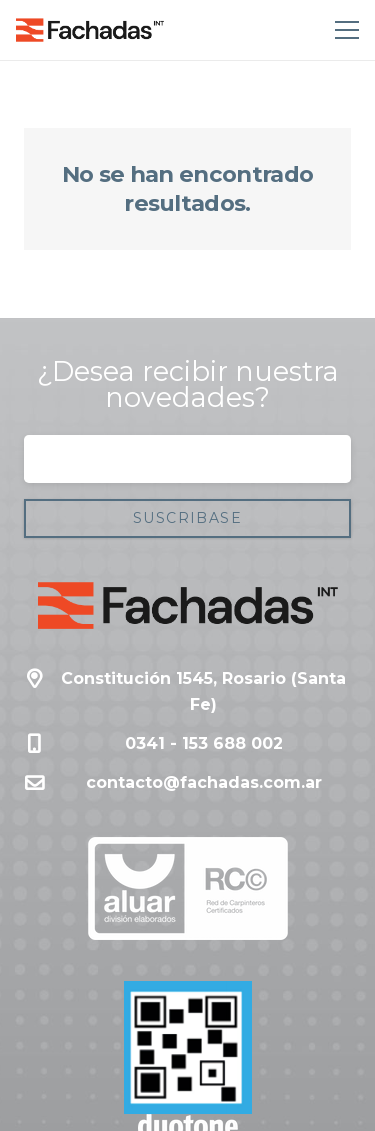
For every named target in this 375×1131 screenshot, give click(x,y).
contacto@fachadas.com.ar (204, 782)
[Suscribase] (187, 518)
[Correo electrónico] (187, 459)
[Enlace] (90, 30)
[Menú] (343, 30)
